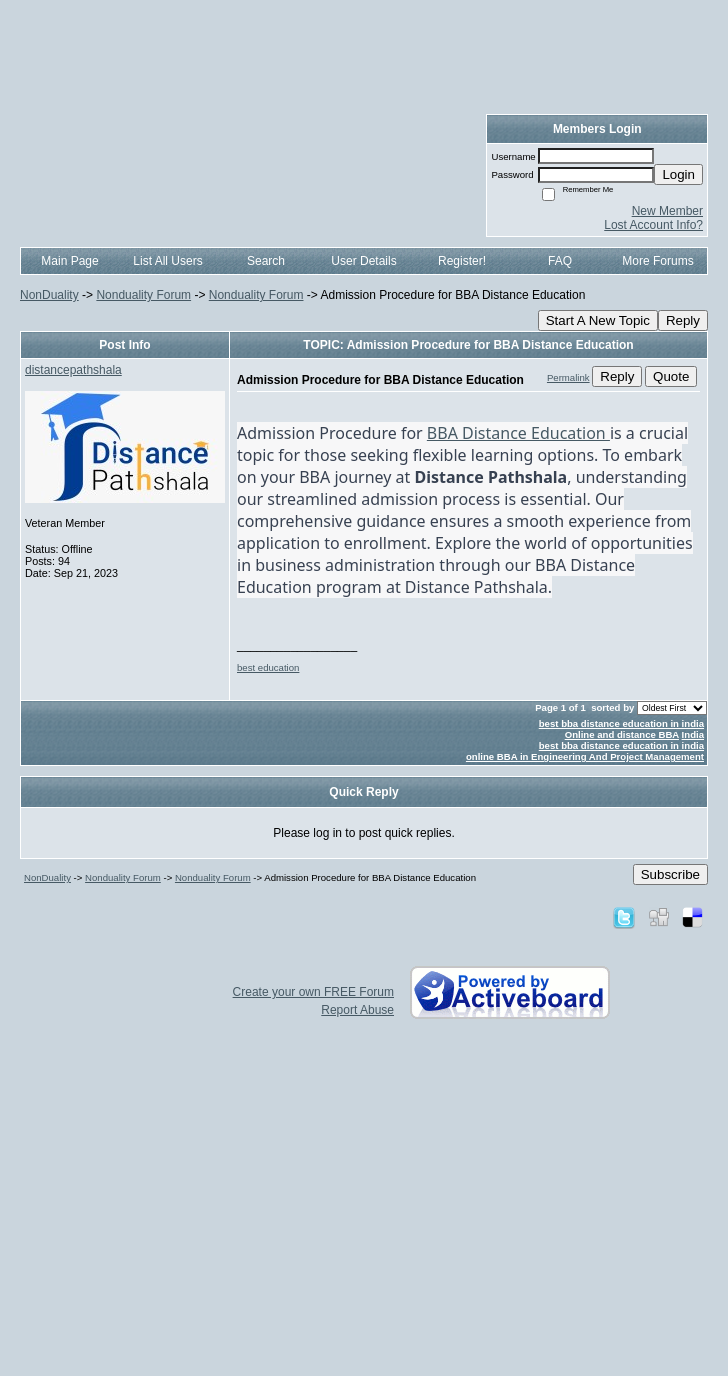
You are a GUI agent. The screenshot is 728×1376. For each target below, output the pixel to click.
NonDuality (49, 295)
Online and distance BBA (622, 734)
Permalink (568, 377)
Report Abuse (357, 1010)
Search (266, 261)
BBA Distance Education (518, 433)
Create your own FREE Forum (313, 992)
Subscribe (670, 874)
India (693, 734)
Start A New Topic (598, 320)
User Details (363, 261)
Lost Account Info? (653, 225)
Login (678, 174)
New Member (667, 211)
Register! (462, 261)
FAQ (560, 261)
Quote (671, 376)
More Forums (657, 261)
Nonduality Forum (143, 295)
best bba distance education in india (621, 723)
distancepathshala (73, 370)
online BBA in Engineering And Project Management (585, 756)
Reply (683, 320)
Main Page (69, 261)
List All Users (167, 261)
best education (268, 667)
